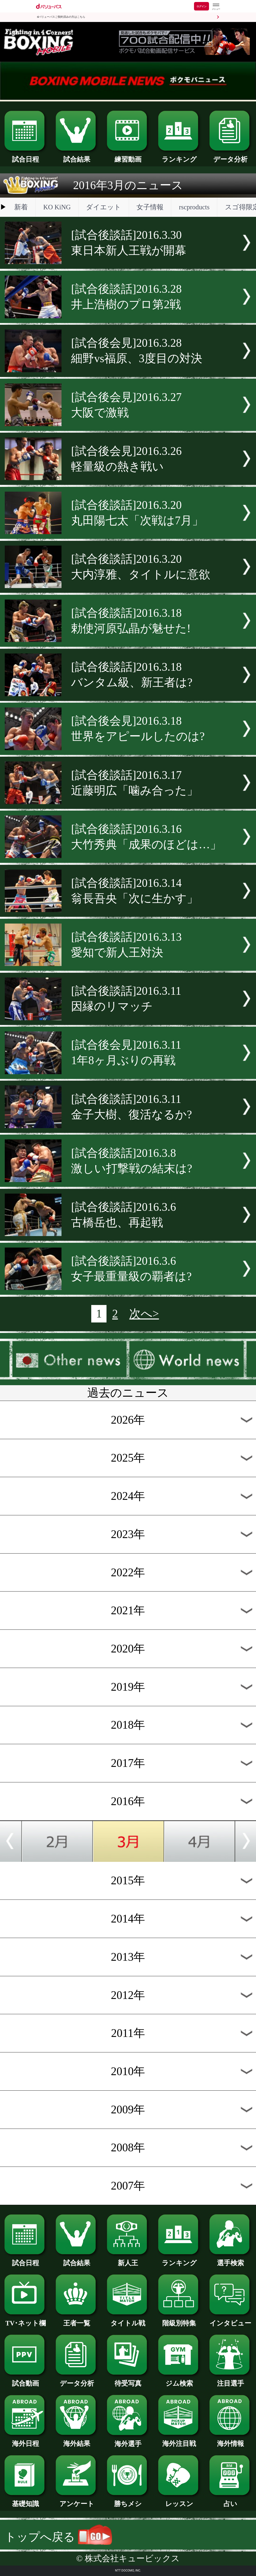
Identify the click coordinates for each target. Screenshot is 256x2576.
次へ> (144, 1313)
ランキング (179, 156)
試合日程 (25, 156)
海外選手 (128, 2440)
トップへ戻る (58, 2537)
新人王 (128, 2260)
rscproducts (194, 207)
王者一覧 (77, 2320)
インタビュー (230, 2320)
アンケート (77, 2500)
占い (230, 2500)
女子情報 (150, 207)
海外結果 (77, 2440)
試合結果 (77, 156)
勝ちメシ (128, 2500)
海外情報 (230, 2440)
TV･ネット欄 (25, 2320)
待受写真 (128, 2380)
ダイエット (103, 207)
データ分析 (230, 156)
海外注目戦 (179, 2440)
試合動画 (25, 2380)
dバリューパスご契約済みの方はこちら (61, 16)
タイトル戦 (128, 2320)
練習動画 (128, 156)
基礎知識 (25, 2500)
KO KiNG (57, 207)
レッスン (179, 2500)
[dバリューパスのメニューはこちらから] (216, 7)
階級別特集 (179, 2320)
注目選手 (230, 2380)
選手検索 (230, 2260)
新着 (21, 207)
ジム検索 (179, 2380)
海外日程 (25, 2440)
